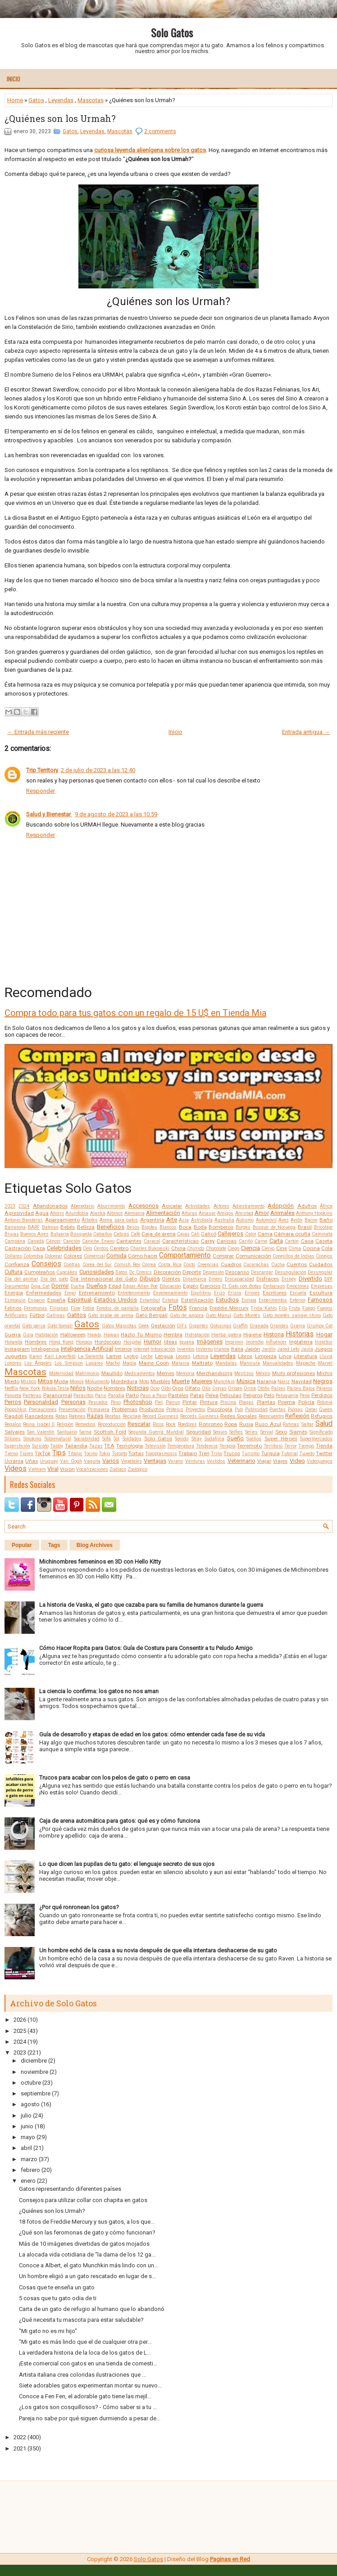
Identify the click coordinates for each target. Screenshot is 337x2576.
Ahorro (57, 1213)
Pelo (269, 1395)
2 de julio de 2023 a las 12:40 (98, 770)
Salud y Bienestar (49, 814)
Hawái (94, 1335)
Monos (77, 1382)
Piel (159, 1402)
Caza (38, 1248)
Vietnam (37, 1469)
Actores (221, 1206)
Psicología (219, 1409)
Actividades (197, 1206)
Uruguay (49, 1461)
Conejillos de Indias (293, 1256)
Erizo (219, 1293)
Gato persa (34, 1326)
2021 (20, 2448)
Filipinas (59, 1308)
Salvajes (15, 1432)
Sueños (253, 1439)
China (178, 1248)
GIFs (182, 1326)
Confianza (17, 1264)
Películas (230, 1395)
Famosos (320, 1299)
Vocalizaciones (92, 1469)
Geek (143, 1326)
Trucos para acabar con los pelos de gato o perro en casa (114, 1777)
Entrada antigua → (306, 731)
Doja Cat (40, 1286)
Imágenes (210, 1341)
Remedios (85, 1424)
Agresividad (19, 1213)
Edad (115, 1286)
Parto (132, 1395)
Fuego (308, 1308)
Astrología (202, 1220)
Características (180, 1241)
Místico (28, 1382)
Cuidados (320, 1264)
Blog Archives (95, 1545)
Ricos (158, 1424)
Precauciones (43, 1409)
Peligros (253, 1395)
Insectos (323, 1342)
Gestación (163, 1325)
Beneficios (110, 1226)
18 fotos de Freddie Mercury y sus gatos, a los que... (87, 2221)
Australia (224, 1220)
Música (246, 1381)
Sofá (106, 1439)
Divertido (310, 1278)
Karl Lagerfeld (60, 1356)
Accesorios (143, 1205)
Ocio (154, 1388)
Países (278, 1388)
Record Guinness (160, 1416)
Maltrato (202, 1363)
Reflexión (297, 1415)
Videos (16, 1469)
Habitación (46, 1335)
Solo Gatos (172, 32)
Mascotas (90, 100)
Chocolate (216, 1248)
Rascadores (39, 1416)
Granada (259, 1326)
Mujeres (201, 1381)
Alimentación (163, 1212)
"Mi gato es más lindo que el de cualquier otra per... (85, 2341)
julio (26, 2115)
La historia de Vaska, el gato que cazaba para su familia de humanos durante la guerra (151, 1604)
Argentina (152, 1220)
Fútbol (37, 1315)
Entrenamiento (97, 1293)
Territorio (273, 1446)
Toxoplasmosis (161, 1454)
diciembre (34, 2060)
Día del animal (21, 1279)
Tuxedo (306, 1454)
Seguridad (198, 1432)
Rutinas (291, 1424)
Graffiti (240, 1326)
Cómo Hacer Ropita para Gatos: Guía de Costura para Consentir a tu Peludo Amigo (146, 1648)
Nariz (284, 1382)
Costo (189, 1265)
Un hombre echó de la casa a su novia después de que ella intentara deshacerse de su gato (158, 1950)
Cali (195, 1234)
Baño (325, 1220)
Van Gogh (71, 1461)
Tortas (136, 1453)
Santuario (67, 1432)
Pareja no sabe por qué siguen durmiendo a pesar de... (89, 2418)
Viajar (264, 1461)
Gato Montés (247, 1315)
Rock (171, 1424)
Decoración (167, 1272)
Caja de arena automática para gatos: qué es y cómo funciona (119, 1820)
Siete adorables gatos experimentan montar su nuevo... (90, 2385)
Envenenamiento (170, 1293)
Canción (71, 1241)
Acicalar (172, 1206)
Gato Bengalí (152, 1315)
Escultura (321, 1293)
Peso (116, 1402)
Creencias (208, 1265)
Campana (15, 1241)
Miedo (12, 1381)
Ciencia (250, 1248)
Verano (175, 1461)
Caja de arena (158, 1234)
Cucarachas (256, 1265)
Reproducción (112, 1424)
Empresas (321, 1286)
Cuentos (297, 1264)
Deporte (191, 1272)
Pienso (173, 1402)
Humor (152, 1341)
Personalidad (41, 1401)
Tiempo (306, 1446)
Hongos (84, 1342)
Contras (72, 1265)
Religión (65, 1424)
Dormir (60, 1285)
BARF (34, 1227)
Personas (73, 1401)
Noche (94, 1388)
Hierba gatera (226, 1335)
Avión (296, 1220)
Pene (305, 1395)
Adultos (307, 1206)
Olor (206, 1388)
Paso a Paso (153, 1395)
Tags (54, 1545)
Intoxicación (162, 1349)
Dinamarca (194, 1279)
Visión (67, 1469)
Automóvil (266, 1220)
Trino (216, 1454)
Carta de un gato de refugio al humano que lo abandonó (91, 2309)
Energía (14, 1293)
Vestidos (216, 1461)
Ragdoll (14, 1416)
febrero (30, 2170)
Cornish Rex (127, 1265)
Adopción (281, 1205)
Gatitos (76, 1315)
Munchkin (224, 1382)
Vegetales (131, 1461)
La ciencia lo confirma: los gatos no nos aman (99, 1691)
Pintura (209, 1402)
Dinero (215, 1279)
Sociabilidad (87, 1439)
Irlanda (221, 1349)
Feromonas (35, 1308)
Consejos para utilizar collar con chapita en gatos (83, 2200)
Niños (78, 1388)
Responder (40, 790)
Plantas (266, 1402)
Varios (110, 1460)
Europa (248, 1300)
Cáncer (53, 1241)
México (263, 1373)
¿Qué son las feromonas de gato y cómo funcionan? (87, 2232)
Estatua (170, 1300)
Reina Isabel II (39, 1424)
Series (251, 1432)
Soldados (132, 1439)
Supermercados (316, 1439)
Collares (13, 1256)
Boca (185, 1227)
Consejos (46, 1264)
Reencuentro (271, 1416)
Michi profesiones (293, 1373)
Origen (235, 1388)
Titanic (75, 1454)
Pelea (212, 1395)
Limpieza (266, 1356)
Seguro (220, 1432)
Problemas (124, 1409)
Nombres (114, 1388)
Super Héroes (280, 1438)
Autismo (245, 1220)
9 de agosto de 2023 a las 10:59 (116, 814)
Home (15, 100)
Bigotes (149, 1227)
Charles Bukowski (149, 1248)
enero (28, 2180)
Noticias (138, 1388)
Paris (100, 1395)
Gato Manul (219, 1315)
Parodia (116, 1395)
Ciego (233, 1248)
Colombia (33, 1256)
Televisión (155, 1446)
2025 (20, 2031)
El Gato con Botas (241, 1286)
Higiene (252, 1334)
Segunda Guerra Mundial (155, 1432)
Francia (198, 1308)
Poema (286, 1402)
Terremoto (249, 1446)
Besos (133, 1227)
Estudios (227, 1299)
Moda (61, 1381)
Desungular (320, 1272)
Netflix (11, 1388)
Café (135, 1234)
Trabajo (187, 1453)
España (56, 1300)
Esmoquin (15, 1300)
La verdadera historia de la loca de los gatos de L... (85, 2352)
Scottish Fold (110, 1432)
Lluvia (325, 1356)
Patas (197, 1395)
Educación (170, 1286)
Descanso (237, 1272)
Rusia (246, 1424)
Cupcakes (66, 1272)
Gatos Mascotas (119, 1326)
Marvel (325, 1363)
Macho (113, 1363)
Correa (149, 1265)
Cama (265, 1234)
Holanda (14, 1342)
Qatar (311, 1409)
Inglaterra (301, 1342)
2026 (20, 2019)
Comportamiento (185, 1255)
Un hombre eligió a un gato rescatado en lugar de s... (87, 2276)
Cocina (311, 1248)
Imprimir (234, 1342)
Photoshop (137, 1401)
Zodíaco (117, 1469)
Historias (300, 1334)
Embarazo (274, 1286)
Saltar (307, 1424)
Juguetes (16, 1356)
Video (297, 1460)
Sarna (85, 1432)
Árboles (90, 1220)
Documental (17, 1286)
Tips (59, 1453)
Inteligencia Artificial (87, 1348)
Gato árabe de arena (110, 1315)
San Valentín (41, 1432)
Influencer (276, 1342)
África (326, 1206)
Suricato (40, 1446)
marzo (29, 2159)
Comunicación (253, 1256)
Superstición (17, 1446)
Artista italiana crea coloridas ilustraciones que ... (82, 2374)
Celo (87, 1248)
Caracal (152, 1241)
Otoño (263, 1388)
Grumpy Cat (320, 1326)
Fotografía (153, 1308)
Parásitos (83, 1395)
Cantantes (128, 1241)
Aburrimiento (111, 1206)
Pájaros (324, 1388)
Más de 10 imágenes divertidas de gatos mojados (84, 2243)
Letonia (200, 1356)
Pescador (98, 1402)
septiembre (35, 2093)
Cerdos (101, 1248)
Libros (245, 1356)
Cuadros (231, 1264)
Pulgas (295, 1409)
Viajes (280, 1461)
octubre (31, 2082)
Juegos (323, 1349)
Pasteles (178, 1395)
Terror (290, 1446)
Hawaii (111, 1335)
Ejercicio (210, 1286)
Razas (95, 1415)
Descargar (262, 1272)
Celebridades (64, 1248)
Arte (171, 1219)
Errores (252, 1293)
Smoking (32, 1439)
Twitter (324, 1453)
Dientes (171, 1279)
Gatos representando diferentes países (70, 2188)
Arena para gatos (119, 1220)
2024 (23, 1206)
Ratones (77, 1416)
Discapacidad (239, 1279)
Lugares (94, 1363)
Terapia (227, 1446)
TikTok (42, 1453)
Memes (165, 1373)
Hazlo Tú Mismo (141, 1334)
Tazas (96, 1446)
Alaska (97, 1213)
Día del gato (54, 1279)
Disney (289, 1279)
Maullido (112, 1373)
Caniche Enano (98, 1241)
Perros (13, 1401)
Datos (121, 1272)
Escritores (275, 1293)
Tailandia (76, 1446)
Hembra (173, 1334)
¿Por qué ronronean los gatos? (79, 1907)
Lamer (114, 1356)
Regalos (13, 1424)
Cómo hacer (143, 1256)
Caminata (322, 1234)
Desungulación (290, 1272)
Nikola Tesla (55, 1388)
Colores (73, 1256)
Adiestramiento (248, 1206)
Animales (282, 1212)
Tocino (90, 1454)
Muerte (181, 1381)
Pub (239, 1409)
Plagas (246, 1402)
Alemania (134, 1213)
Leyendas (60, 100)
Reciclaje (132, 1416)
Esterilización (197, 1300)
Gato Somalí (60, 1326)
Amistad (244, 1213)
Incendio (255, 1342)
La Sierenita (91, 1356)
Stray (196, 1439)
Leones (183, 1356)
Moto (144, 1382)
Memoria (185, 1373)
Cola (326, 1248)
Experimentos (273, 1300)
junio (27, 2126)
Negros (322, 1381)
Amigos (225, 1213)
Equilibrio (201, 1293)
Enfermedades (43, 1293)
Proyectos (195, 1409)
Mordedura (124, 1381)
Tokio (104, 1454)
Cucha (278, 1265)
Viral (53, 1469)
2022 (20, 2437)
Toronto (119, 1454)
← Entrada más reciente (38, 731)
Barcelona (15, 1227)
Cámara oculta (292, 1234)
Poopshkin (16, 1409)
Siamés (298, 1432)
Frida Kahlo (264, 1308)
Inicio (13, 78)
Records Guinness (199, 1416)
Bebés (67, 1227)
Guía (28, 1335)
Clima (294, 1248)
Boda (200, 1227)
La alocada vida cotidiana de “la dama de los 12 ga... (87, 2254)
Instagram (17, 1349)
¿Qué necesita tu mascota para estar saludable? (81, 2319)
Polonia (324, 1402)
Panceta (13, 1395)
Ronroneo (211, 1424)
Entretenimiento (134, 1293)
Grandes (279, 1326)
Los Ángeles (38, 1363)
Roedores (187, 1424)
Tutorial (289, 1454)
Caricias (227, 1241)
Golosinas (221, 1326)
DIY (328, 1279)
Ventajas (155, 1460)
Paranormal (57, 1395)
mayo (28, 2137)
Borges (243, 1227)
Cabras (121, 1234)
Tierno (11, 1454)
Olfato (192, 1388)
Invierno (204, 1349)
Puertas (277, 1409)
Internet (141, 1349)
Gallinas (55, 1315)
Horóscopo (108, 1342)
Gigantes (198, 1326)
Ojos (177, 1388)
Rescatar (139, 1424)
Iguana (186, 1342)
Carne (261, 1241)
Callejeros (230, 1233)
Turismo (250, 1454)
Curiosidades (96, 1271)
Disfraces (267, 1279)
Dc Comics (140, 1272)
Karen (35, 1356)
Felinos (13, 1308)
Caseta (323, 1241)
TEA (109, 1446)
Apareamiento (62, 1220)
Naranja (266, 1381)
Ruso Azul (268, 1424)
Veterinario (241, 1460)
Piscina (228, 1402)
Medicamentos (139, 1373)
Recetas (113, 1416)
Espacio (36, 1300)
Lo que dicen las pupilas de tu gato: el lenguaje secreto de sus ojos (126, 1864)
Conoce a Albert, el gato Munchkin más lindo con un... (88, 2265)
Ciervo (267, 1248)
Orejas (219, 1388)
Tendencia (207, 1446)
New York (29, 1388)
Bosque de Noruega (274, 1227)
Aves (283, 1220)
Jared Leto (288, 1349)
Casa (307, 1241)
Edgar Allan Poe (140, 1286)
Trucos (231, 1453)
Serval (266, 1432)
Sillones (13, 1439)
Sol (116, 1439)
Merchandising (214, 1373)
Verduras (195, 1461)
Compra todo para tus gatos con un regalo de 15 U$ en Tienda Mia (135, 1012)
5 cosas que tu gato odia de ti (57, 2298)
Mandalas (226, 1363)
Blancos (168, 1227)
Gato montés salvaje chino (292, 1315)
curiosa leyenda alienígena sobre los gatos (150, 150)
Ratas (61, 1416)
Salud (323, 1424)
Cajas (183, 1234)
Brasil (305, 1227)
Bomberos (221, 1227)
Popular (22, 1545)
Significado (321, 1432)
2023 (10, 1206)
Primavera (98, 1409)
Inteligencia (45, 1349)
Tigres (26, 1454)
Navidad (301, 1381)
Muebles (160, 1381)
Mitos (45, 1381)
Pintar (189, 1402)
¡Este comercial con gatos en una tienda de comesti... (88, 2363)
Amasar (207, 1213)
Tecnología (129, 1446)
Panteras (32, 1395)
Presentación (72, 1409)
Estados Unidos (115, 1299)
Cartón (292, 1241)
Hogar (324, 1334)
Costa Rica (170, 1265)
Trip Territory (42, 770)
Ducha (77, 1286)
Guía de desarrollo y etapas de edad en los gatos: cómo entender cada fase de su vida (152, 1734)
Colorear (53, 1256)
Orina (250, 1388)
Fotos (177, 1308)
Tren (204, 1453)
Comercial (94, 1256)
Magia (129, 1363)
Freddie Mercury (229, 1308)
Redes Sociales (238, 1416)
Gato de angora (187, 1315)
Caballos (102, 1234)
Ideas (170, 1342)
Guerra (13, 1334)
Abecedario (82, 1206)
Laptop (131, 1356)
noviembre (34, 2071)
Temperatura (180, 1446)
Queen (325, 1409)
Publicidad (256, 1409)
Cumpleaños (39, 1272)
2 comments (160, 131)
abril (26, 2147)
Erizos (234, 1293)
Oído (166, 1388)
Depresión (213, 1272)
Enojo (70, 1293)
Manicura (250, 1363)
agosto (30, 2104)
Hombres (35, 1342)
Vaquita (92, 1461)
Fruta (294, 1308)
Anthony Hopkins (314, 1213)
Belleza (86, 1227)
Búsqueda (81, 1234)
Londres (13, 1363)
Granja (297, 1326)
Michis (324, 1373)
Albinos (115, 1213)
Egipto (190, 1286)
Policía (306, 1402)
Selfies (236, 1432)
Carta (276, 1240)
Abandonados (50, 1206)
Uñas (31, 1461)
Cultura (14, 1271)
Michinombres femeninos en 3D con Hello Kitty (100, 1561)
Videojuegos (319, 1461)
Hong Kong (61, 1342)
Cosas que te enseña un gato (57, 2287)
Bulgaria (59, 1234)
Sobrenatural (58, 1439)
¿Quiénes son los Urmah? (60, 118)
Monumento (97, 1382)
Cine (281, 1248)
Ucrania (14, 1461)
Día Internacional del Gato (103, 1279)
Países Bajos (301, 1388)
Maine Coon (154, 1363)
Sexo (281, 1432)
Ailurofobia (76, 1213)
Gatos (36, 100)
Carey (208, 1241)
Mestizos (244, 1373)
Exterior (297, 1300)
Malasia (180, 1363)
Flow (76, 1308)
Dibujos (150, 1278)
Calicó (208, 1234)
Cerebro (119, 1248)
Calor (250, 1234)
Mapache (305, 1363)
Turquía (270, 1453)
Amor (262, 1212)
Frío (283, 1308)
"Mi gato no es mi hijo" (48, 2331)
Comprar (223, 1256)
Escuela (298, 1293)
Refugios (321, 1416)
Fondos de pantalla (117, 1308)
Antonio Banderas (24, 1220)
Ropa (230, 1424)
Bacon (311, 1220)
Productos (151, 1409)
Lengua (164, 1356)
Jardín (269, 1349)
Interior (123, 1349)
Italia (237, 1349)
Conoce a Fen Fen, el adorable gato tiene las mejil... (85, 2396)
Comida (116, 1255)
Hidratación (197, 1335)
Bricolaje (323, 1227)
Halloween (73, 1334)
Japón (252, 1349)
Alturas (189, 1213)
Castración (18, 1248)
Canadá (35, 1241)
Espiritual (79, 1299)
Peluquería (287, 1395)
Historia (274, 1334)
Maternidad (61, 1373)
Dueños (97, 1285)
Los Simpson (69, 1363)
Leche (147, 1356)
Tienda (324, 1446)
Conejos (324, 1256)
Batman (50, 1227)
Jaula (307, 1349)
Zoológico (137, 1469)
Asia (184, 1220)
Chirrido (195, 1248)
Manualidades (278, 1363)
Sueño (235, 1438)
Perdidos (321, 1395)
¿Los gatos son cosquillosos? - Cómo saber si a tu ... (88, 2407)
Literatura (305, 1356)
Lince (285, 1356)
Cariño (246, 1241)
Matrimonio (87, 1373)
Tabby (56, 1446)
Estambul (150, 1300)
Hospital (132, 1342)
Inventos (186, 1349)
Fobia (88, 1308)
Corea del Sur (97, 1265)
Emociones (298, 1286)
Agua (42, 1213)
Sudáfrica (214, 1439)
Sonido (181, 1439)
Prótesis (174, 1409)
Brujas (12, 1234)
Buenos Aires (34, 1234)
